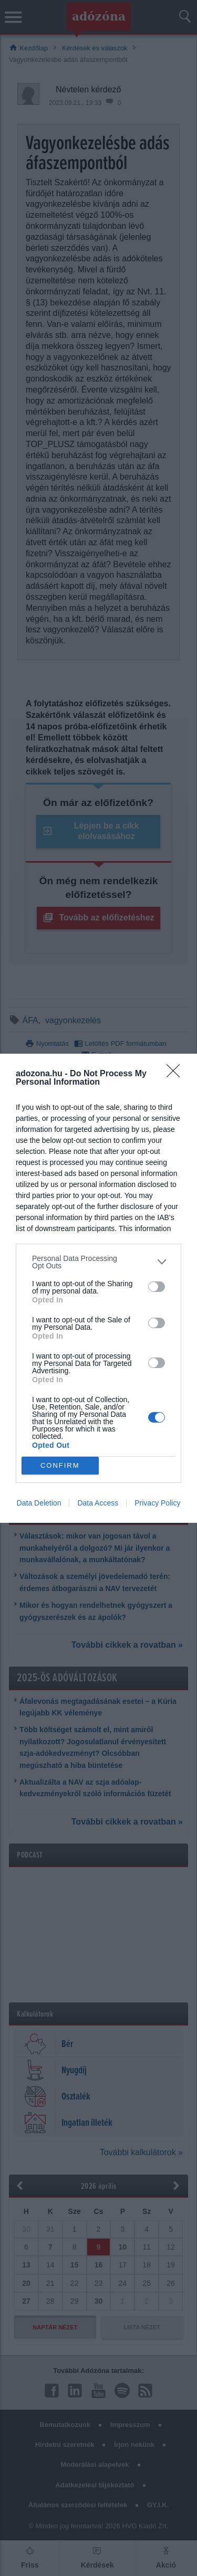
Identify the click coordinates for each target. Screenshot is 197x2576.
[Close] (176, 1074)
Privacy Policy (157, 1503)
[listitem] (98, 1262)
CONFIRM (60, 1465)
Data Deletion (39, 1503)
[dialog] (98, 1288)
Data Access (97, 1503)
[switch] (156, 1286)
